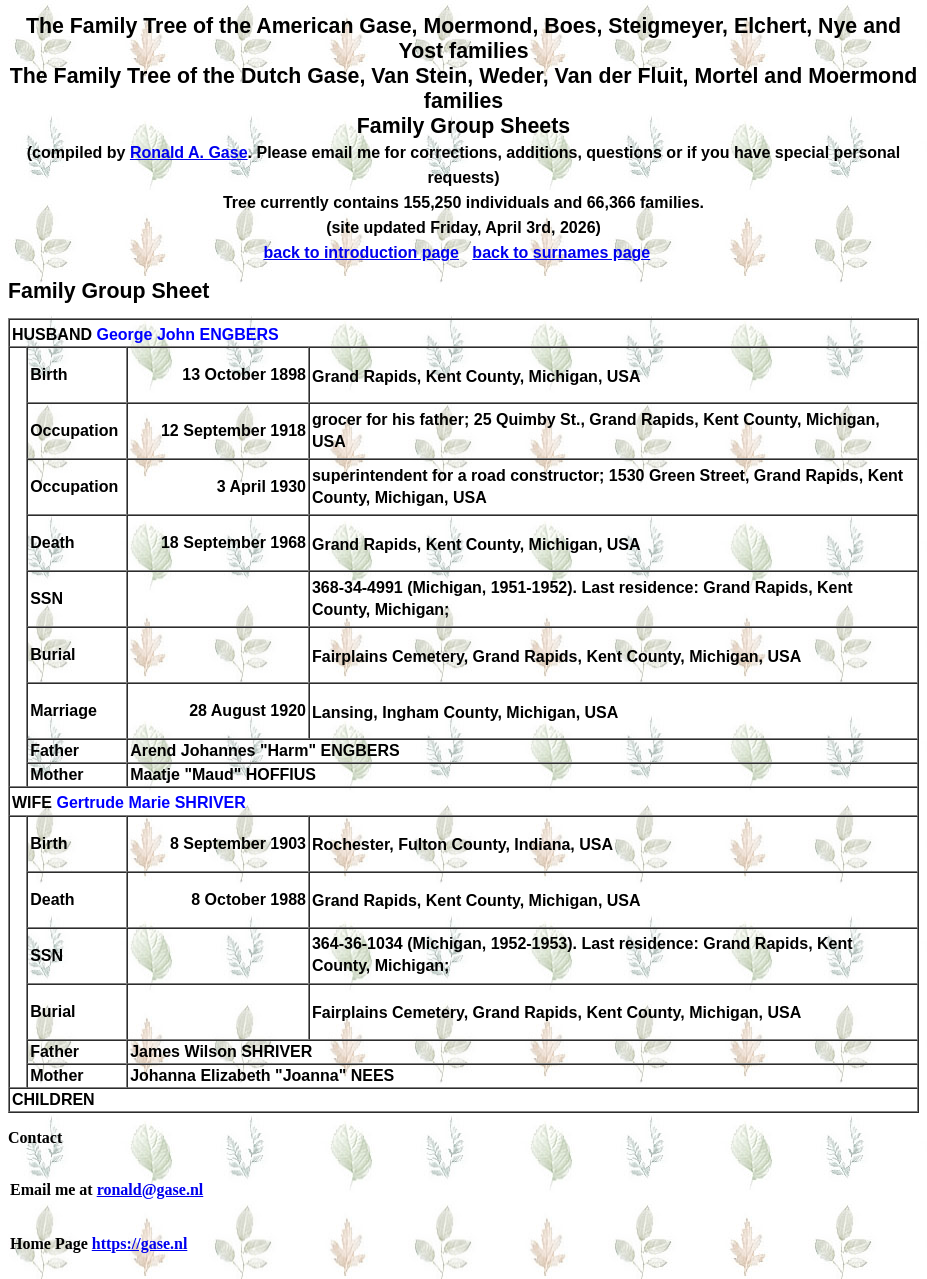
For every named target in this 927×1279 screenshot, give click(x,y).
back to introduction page (361, 252)
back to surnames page (561, 252)
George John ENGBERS (187, 334)
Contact (35, 1137)
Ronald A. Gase (189, 152)
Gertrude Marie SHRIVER (150, 803)
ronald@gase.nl (150, 1189)
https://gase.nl (140, 1243)
